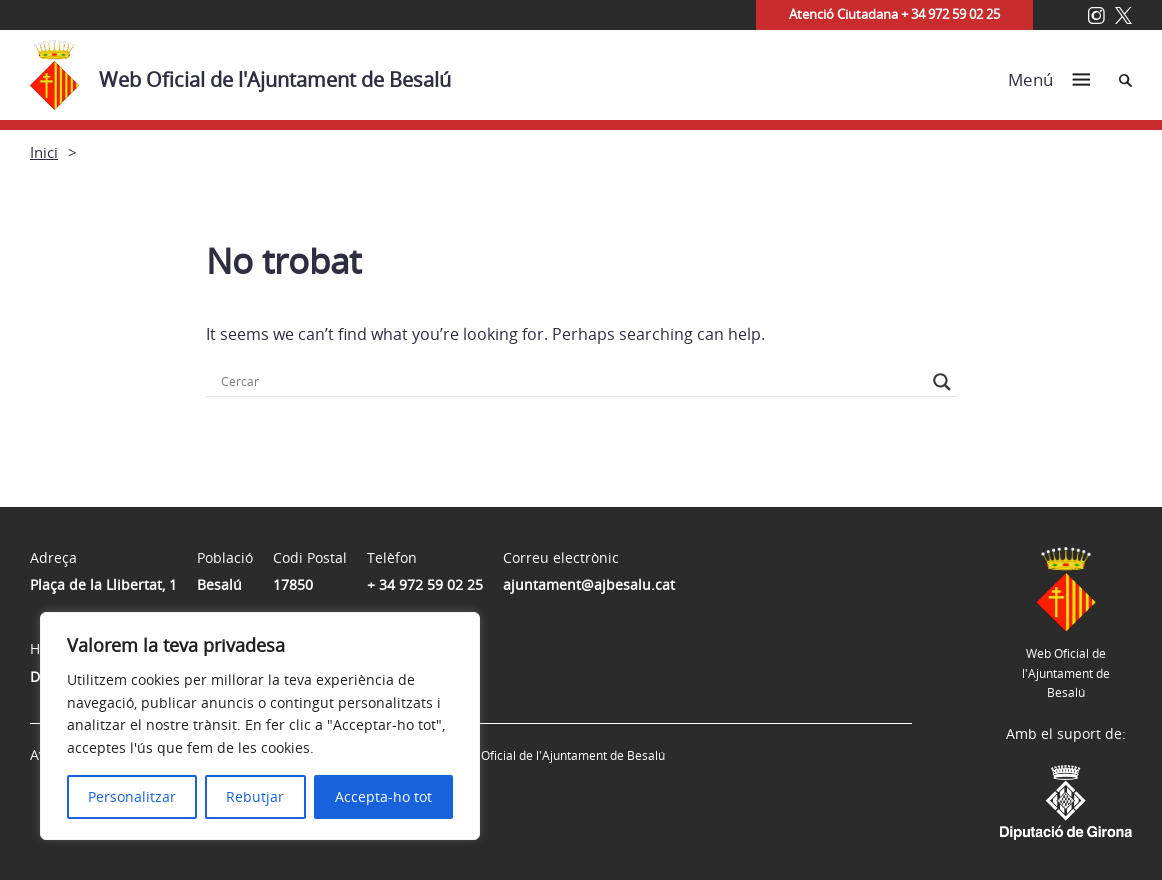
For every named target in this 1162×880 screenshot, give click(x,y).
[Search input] (572, 382)
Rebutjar (255, 796)
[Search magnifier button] (942, 382)
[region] (260, 726)
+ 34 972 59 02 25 (425, 584)
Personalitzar (132, 796)
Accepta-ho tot (383, 796)
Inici (44, 152)
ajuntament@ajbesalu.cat (589, 584)
